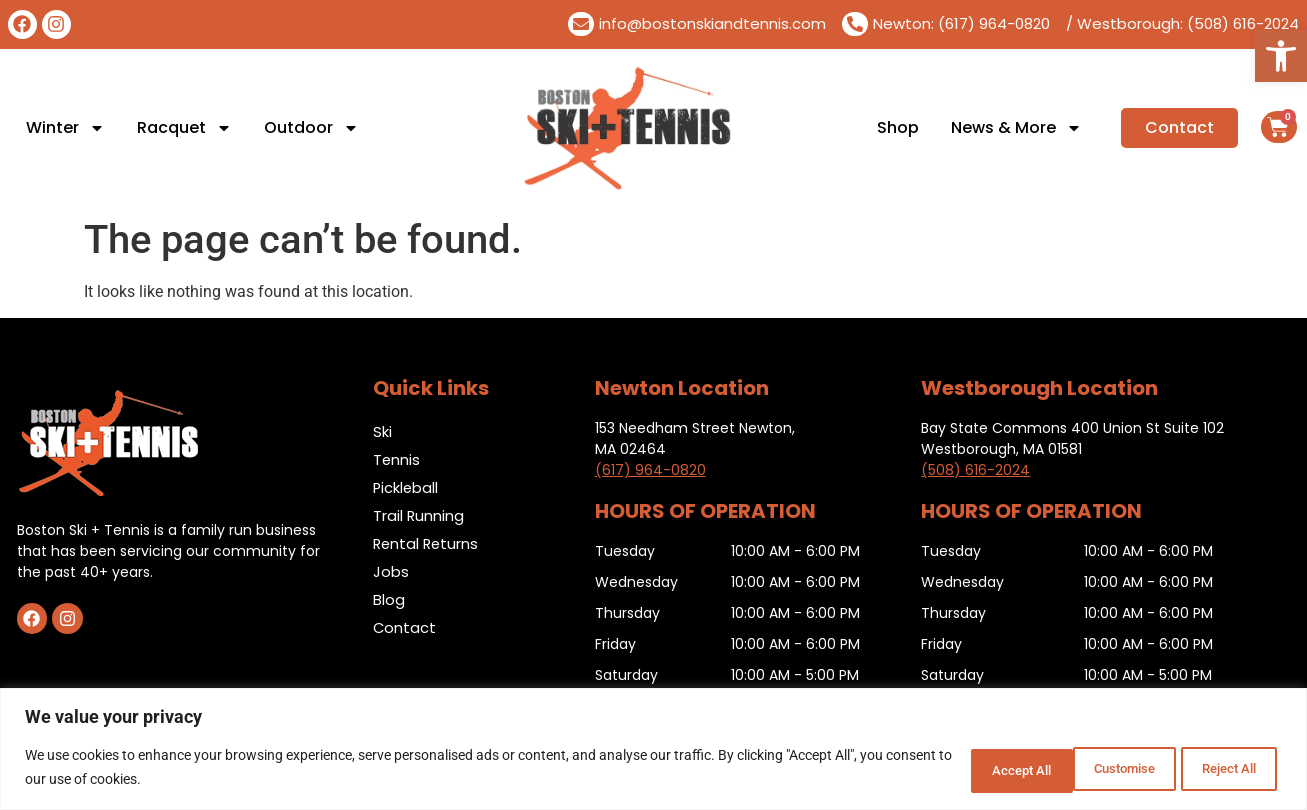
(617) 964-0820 (650, 470)
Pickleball (406, 487)
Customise (962, 769)
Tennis (397, 459)
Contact (405, 627)
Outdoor (311, 128)
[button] (1281, 56)
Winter (65, 128)
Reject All (1092, 769)
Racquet (184, 128)
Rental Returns (427, 543)
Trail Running (419, 515)
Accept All (1221, 769)
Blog (389, 599)
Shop (898, 128)
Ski (382, 431)
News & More (1016, 128)
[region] (653, 750)
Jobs (391, 571)
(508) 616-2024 (975, 470)
